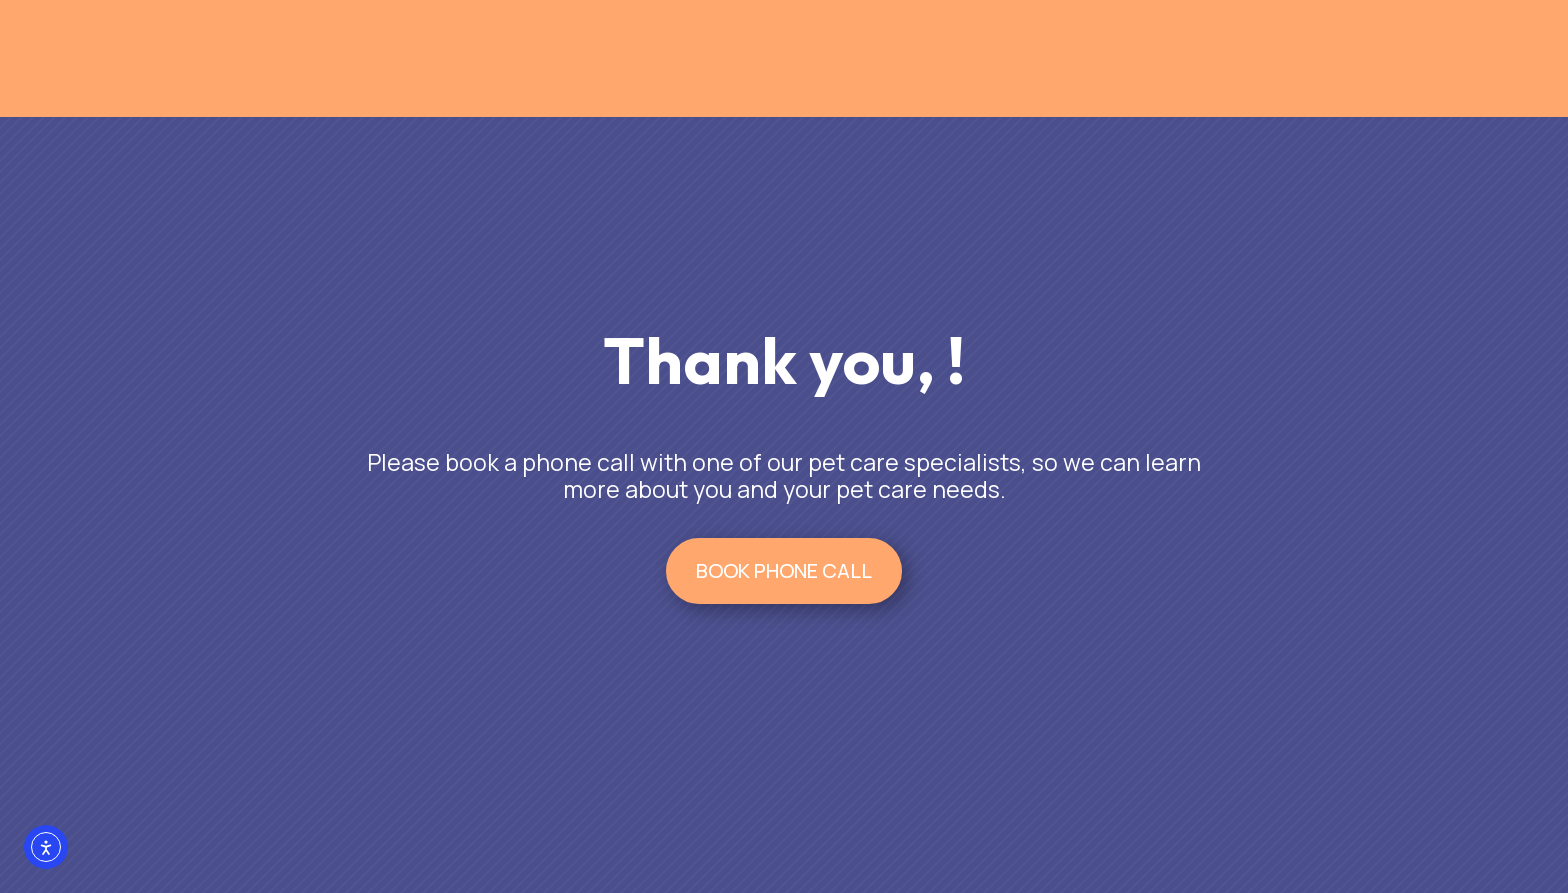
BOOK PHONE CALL (784, 570)
